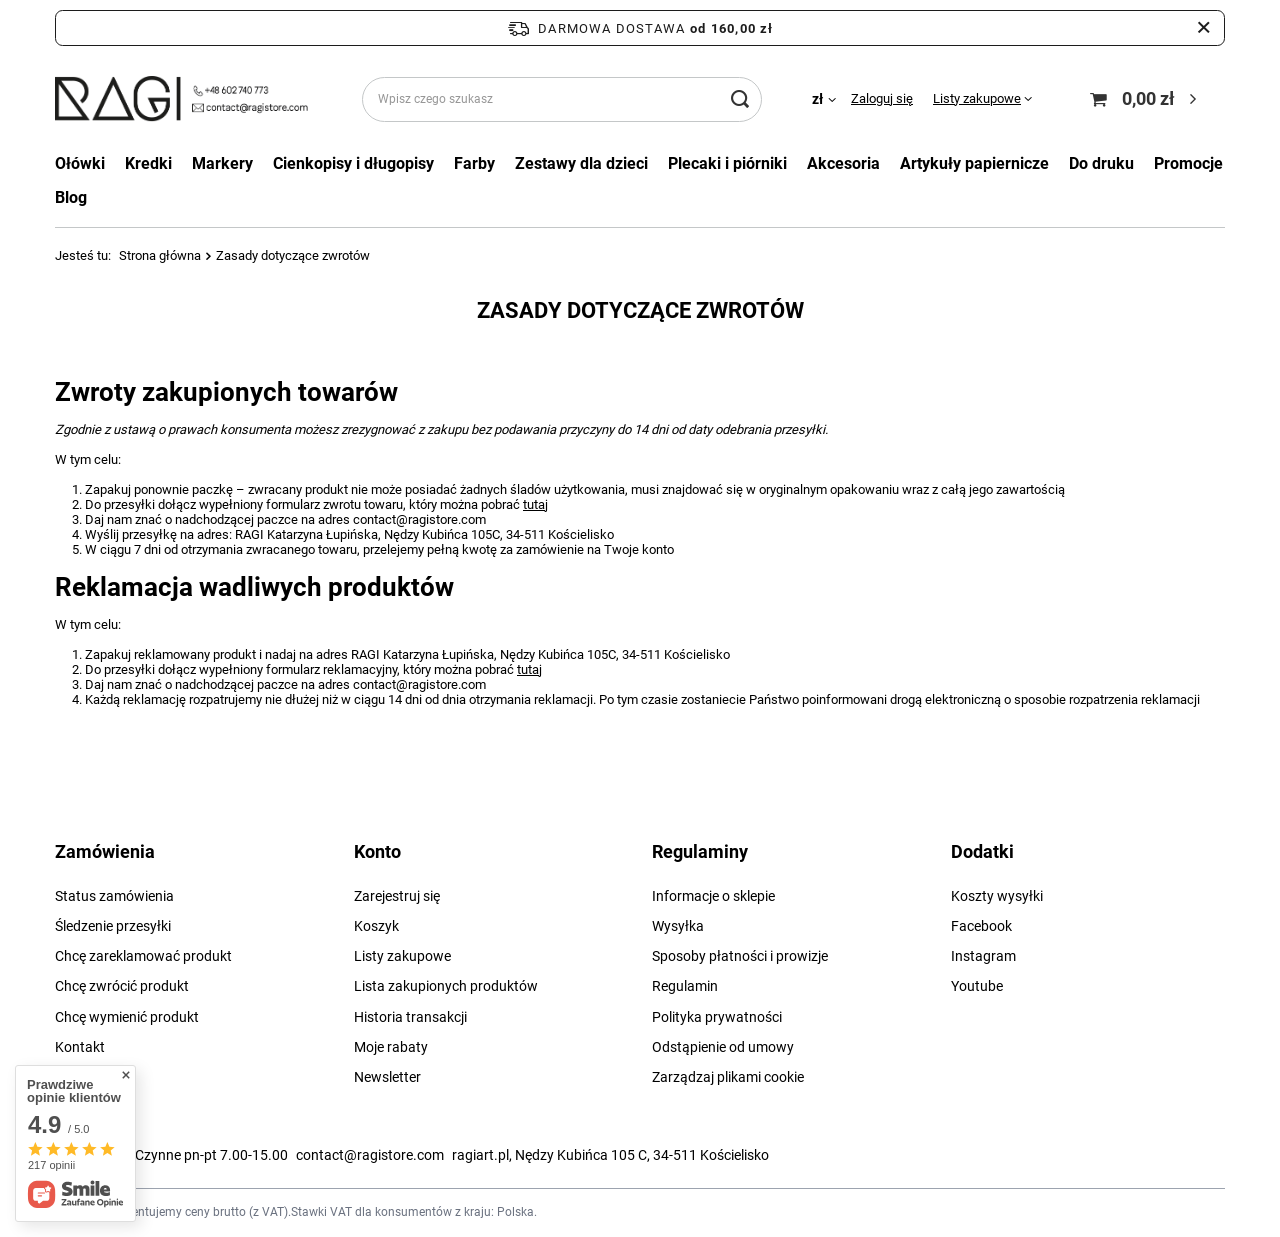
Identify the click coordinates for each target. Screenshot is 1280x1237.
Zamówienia (105, 851)
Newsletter (387, 1077)
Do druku (1101, 163)
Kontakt (80, 1047)
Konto (377, 851)
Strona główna (160, 255)
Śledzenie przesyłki (113, 926)
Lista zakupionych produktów (446, 986)
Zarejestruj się (397, 896)
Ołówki (80, 163)
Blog (71, 197)
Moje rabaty (391, 1047)
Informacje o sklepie (713, 896)
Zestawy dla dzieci (581, 163)
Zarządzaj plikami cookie (728, 1077)
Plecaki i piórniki (727, 163)
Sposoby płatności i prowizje (740, 956)
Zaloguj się (882, 98)
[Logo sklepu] (183, 99)
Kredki (148, 163)
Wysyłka (678, 926)
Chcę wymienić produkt (127, 1017)
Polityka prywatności (717, 1017)
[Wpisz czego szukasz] (562, 99)
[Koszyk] (1146, 99)
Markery (222, 163)
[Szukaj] (739, 99)
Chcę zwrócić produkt (122, 986)
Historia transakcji (410, 1017)
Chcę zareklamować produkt (143, 956)
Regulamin (685, 986)
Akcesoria (843, 163)
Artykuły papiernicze (974, 163)
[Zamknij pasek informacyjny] (1203, 28)
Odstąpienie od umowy (723, 1047)
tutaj (535, 504)
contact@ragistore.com (370, 1155)
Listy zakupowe (977, 98)
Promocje (1188, 163)
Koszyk (376, 926)
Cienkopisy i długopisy (353, 163)
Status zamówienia (114, 896)
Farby (474, 163)
